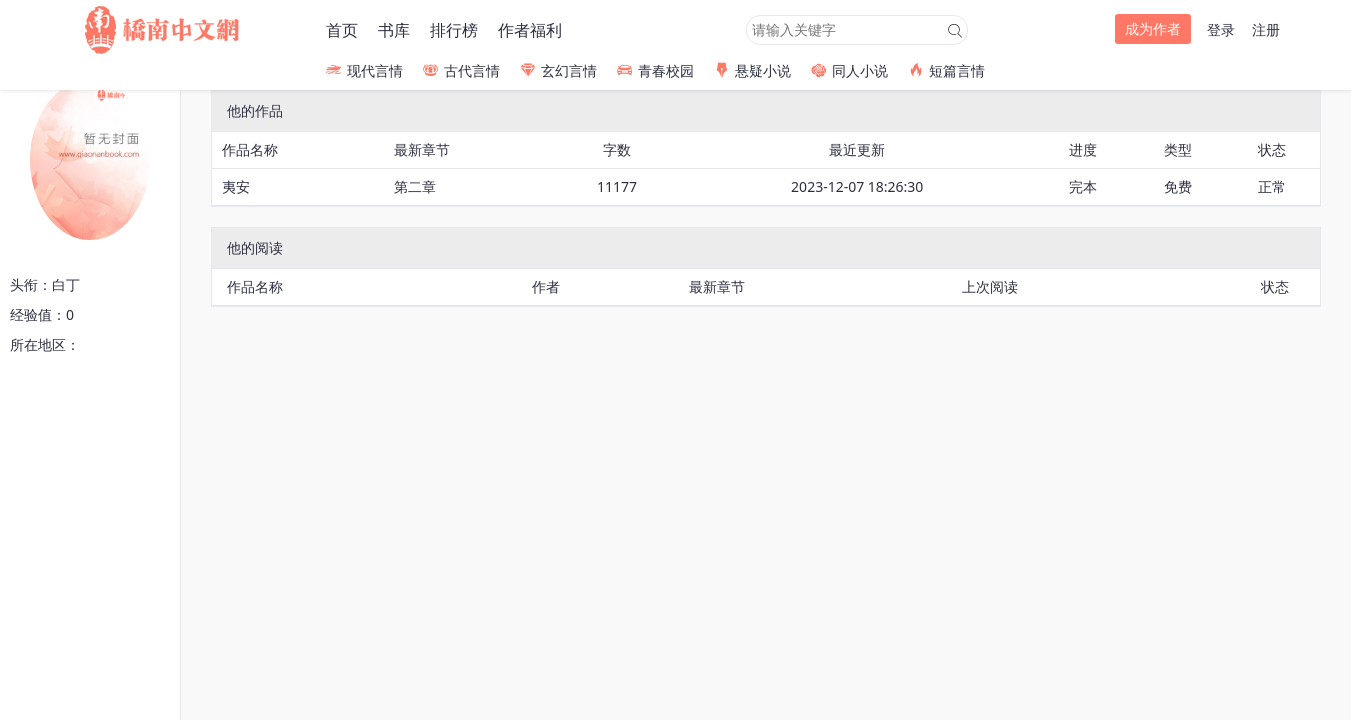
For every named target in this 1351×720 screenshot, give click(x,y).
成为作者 (1153, 28)
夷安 (236, 186)
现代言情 (364, 70)
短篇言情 (946, 70)
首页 (342, 30)
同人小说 (849, 70)
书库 (394, 30)
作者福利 (530, 30)
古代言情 (461, 70)
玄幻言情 (558, 70)
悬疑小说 (752, 70)
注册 (1266, 29)
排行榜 (454, 30)
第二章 (415, 186)
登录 (1221, 29)
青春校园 (655, 70)
